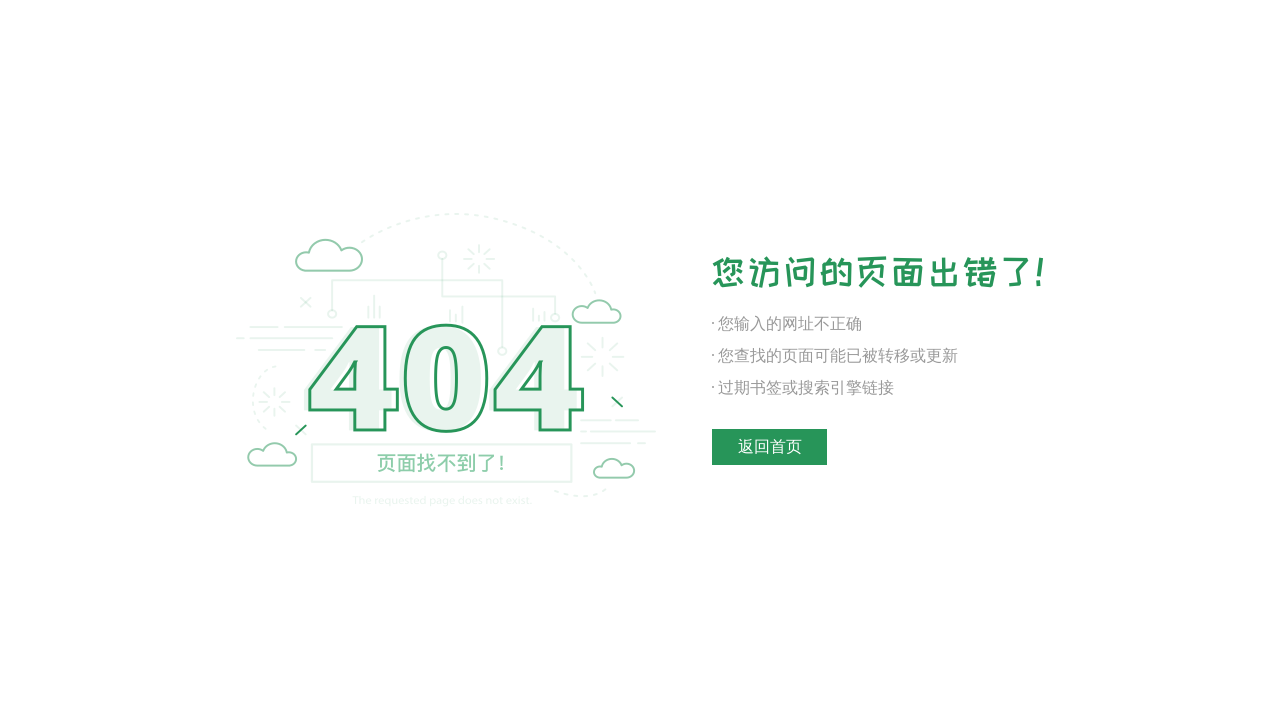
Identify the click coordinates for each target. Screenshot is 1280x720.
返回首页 (770, 446)
